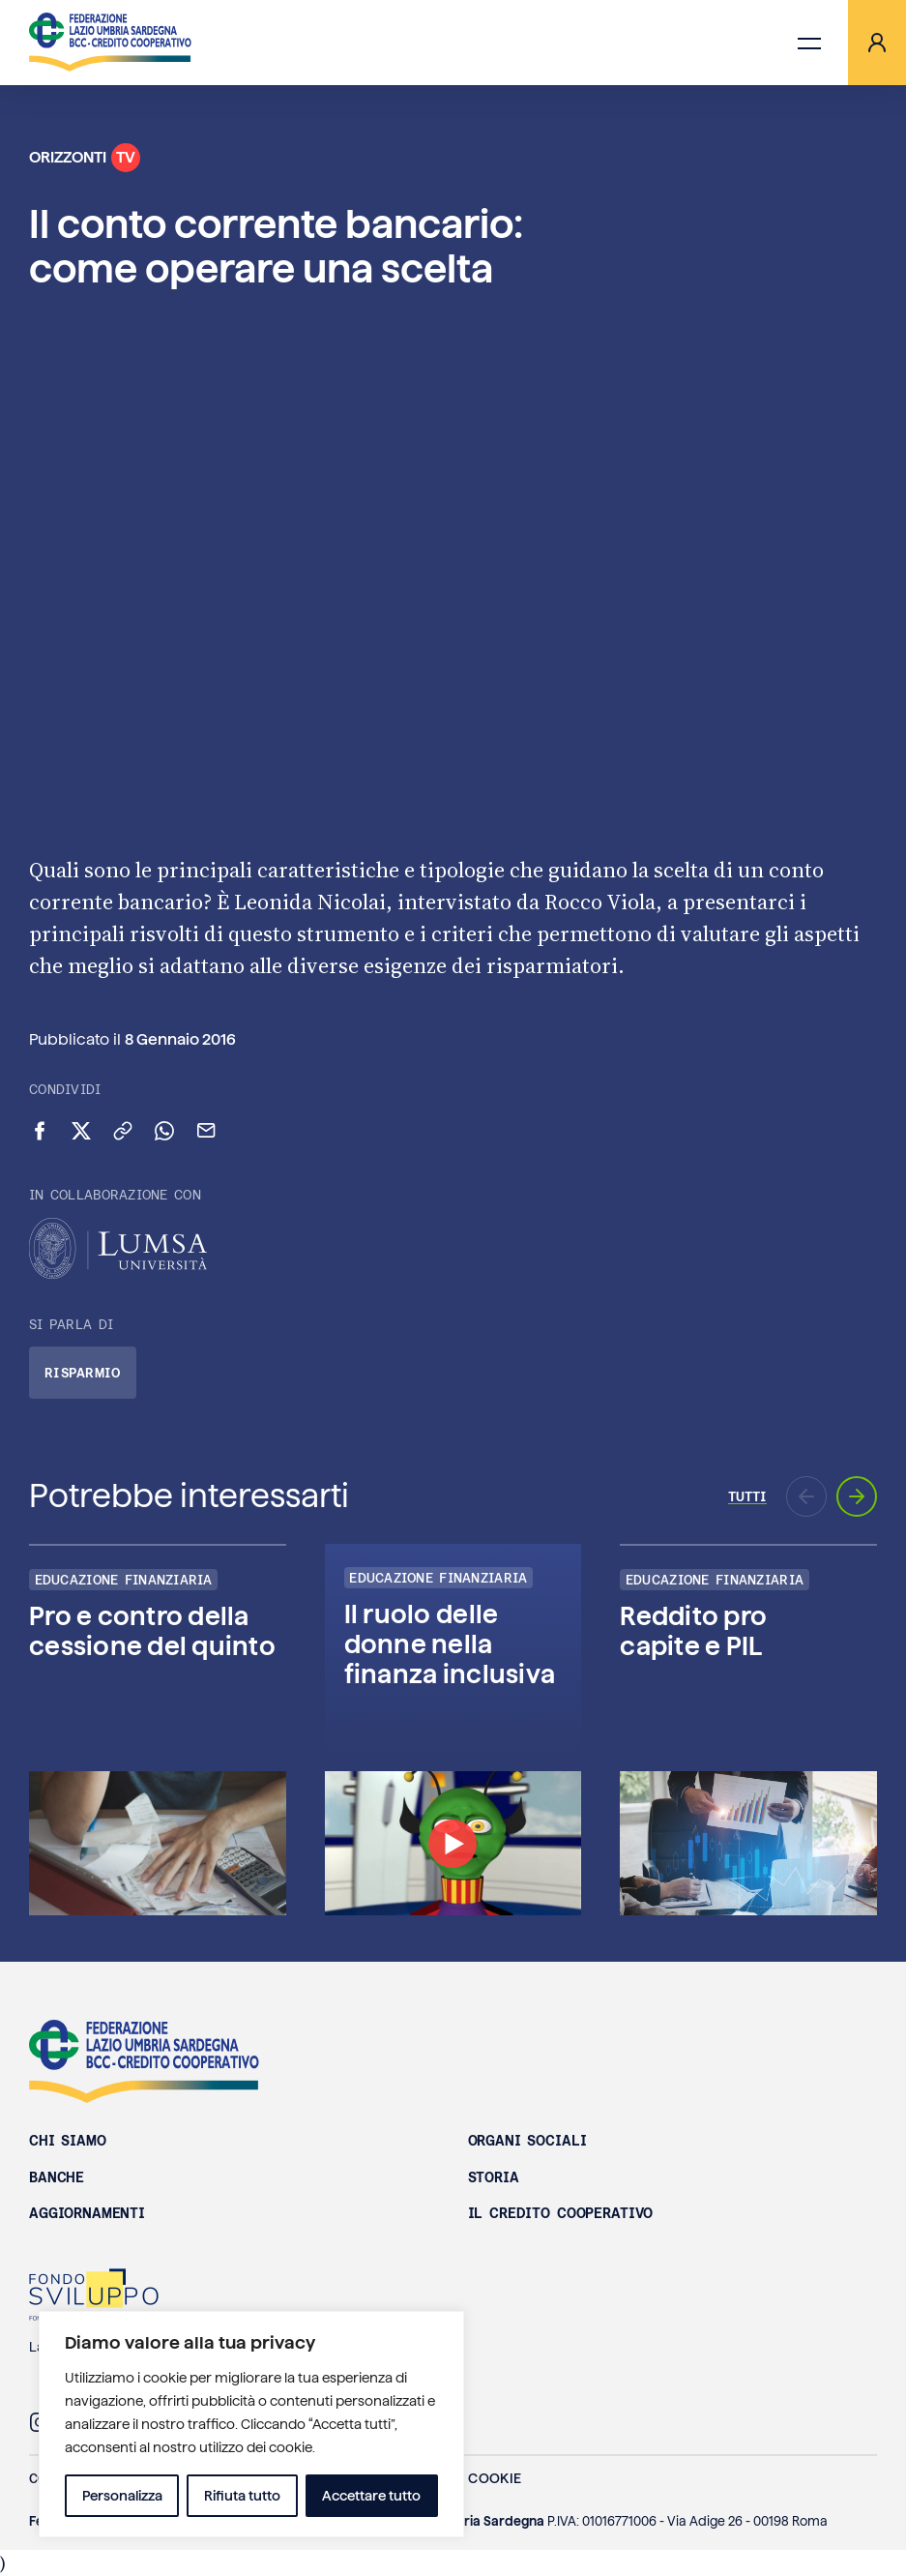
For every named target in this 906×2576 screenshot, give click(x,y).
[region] (251, 2424)
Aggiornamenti (87, 2213)
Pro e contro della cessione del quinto (152, 1631)
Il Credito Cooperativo (561, 2213)
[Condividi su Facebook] (39, 1130)
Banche (56, 2177)
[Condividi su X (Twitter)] (81, 1130)
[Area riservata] (877, 42)
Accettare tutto (371, 2495)
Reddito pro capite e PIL (693, 1631)
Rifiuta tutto (242, 2495)
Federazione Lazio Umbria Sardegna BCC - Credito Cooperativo (144, 2061)
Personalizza (122, 2495)
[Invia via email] (206, 1130)
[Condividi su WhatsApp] (164, 1130)
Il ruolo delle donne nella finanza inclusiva (449, 1644)
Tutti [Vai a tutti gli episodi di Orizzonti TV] (747, 1496)
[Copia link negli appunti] (122, 1130)
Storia (493, 2177)
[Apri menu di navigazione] (809, 42)
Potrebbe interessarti (189, 1496)
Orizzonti (84, 157)
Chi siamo (67, 2140)
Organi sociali (527, 2140)
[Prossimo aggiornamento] (856, 1496)
